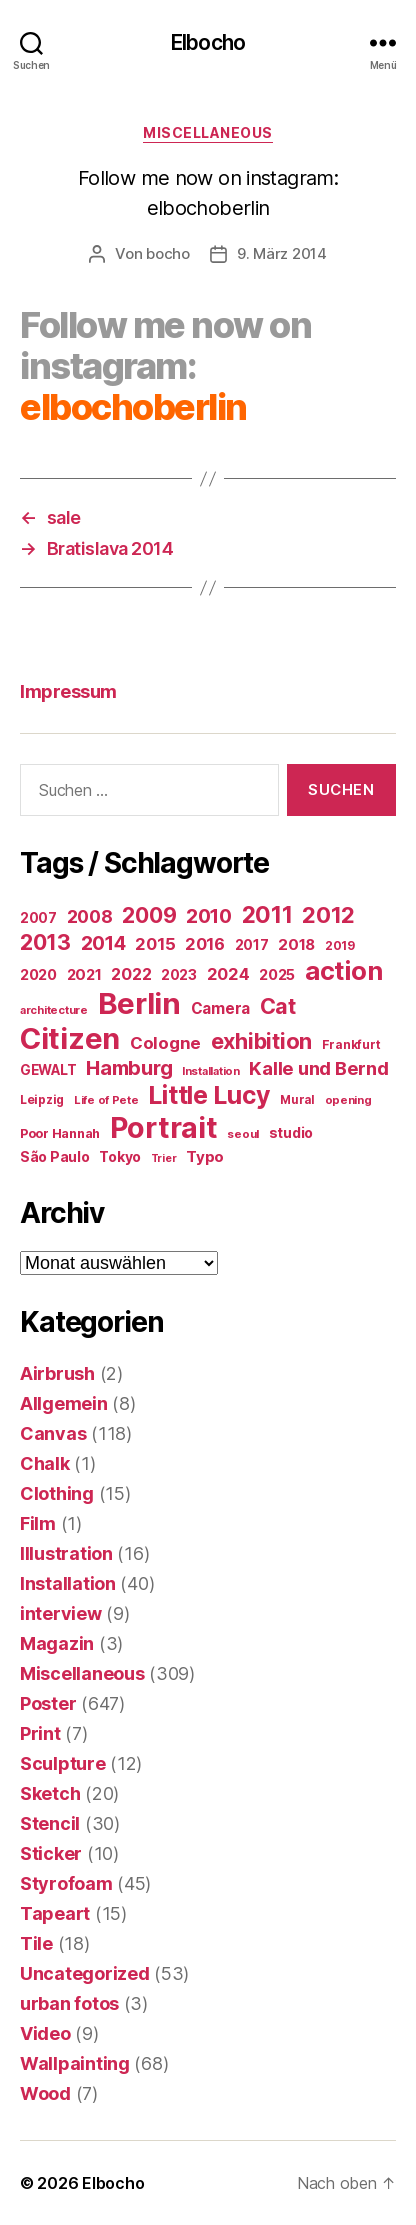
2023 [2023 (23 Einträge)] (179, 975)
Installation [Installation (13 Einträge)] (211, 1071)
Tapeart (55, 1913)
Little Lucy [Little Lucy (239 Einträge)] (209, 1095)
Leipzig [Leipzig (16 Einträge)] (42, 1099)
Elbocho (208, 42)
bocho (168, 253)
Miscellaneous (208, 132)
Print (40, 1733)
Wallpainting (75, 2063)
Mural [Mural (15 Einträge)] (297, 1100)
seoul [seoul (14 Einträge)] (243, 1134)
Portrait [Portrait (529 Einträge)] (164, 1127)
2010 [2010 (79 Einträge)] (209, 916)
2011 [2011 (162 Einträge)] (267, 915)
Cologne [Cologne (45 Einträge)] (165, 1043)
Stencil (50, 1823)
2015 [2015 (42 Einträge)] (155, 944)
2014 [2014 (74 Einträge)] (103, 943)
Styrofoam (66, 1883)
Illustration (66, 1553)
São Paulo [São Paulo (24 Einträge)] (55, 1157)
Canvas (53, 1433)
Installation (68, 1583)
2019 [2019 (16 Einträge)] (340, 945)
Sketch (50, 1793)
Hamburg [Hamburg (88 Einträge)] (129, 1068)
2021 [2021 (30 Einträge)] (84, 975)
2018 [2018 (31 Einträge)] (296, 944)
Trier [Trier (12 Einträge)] (164, 1158)
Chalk (45, 1463)
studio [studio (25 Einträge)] (291, 1132)
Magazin (57, 1643)
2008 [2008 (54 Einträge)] (90, 916)
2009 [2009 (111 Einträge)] (149, 915)
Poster (48, 1703)
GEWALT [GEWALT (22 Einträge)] (48, 1070)
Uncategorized (85, 1973)
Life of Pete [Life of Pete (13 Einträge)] (106, 1100)
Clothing (57, 1493)
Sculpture (63, 1763)
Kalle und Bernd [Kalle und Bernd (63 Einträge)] (318, 1068)
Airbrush (57, 1373)
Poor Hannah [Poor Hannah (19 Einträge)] (60, 1133)
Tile (36, 1943)
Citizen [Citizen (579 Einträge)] (70, 1038)
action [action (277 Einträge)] (343, 970)
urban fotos (69, 2003)
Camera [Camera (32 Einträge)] (220, 1008)
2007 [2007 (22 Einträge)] (38, 918)
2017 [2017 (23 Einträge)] (252, 945)
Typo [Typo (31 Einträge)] (205, 1156)
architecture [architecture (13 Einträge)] (54, 1010)
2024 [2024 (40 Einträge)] (228, 974)
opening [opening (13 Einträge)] (348, 1100)
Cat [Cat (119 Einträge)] (278, 1006)
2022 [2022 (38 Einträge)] (131, 974)
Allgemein (64, 1403)
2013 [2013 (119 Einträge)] (45, 942)
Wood (45, 2093)
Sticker (51, 1853)
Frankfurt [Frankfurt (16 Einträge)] (351, 1044)
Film (38, 1523)
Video (45, 2033)
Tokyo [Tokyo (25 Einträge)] (120, 1156)
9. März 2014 (282, 253)
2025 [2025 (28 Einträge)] (277, 975)
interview (61, 1613)
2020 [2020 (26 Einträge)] (38, 974)
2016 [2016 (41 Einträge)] (205, 944)
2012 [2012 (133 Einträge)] (328, 915)
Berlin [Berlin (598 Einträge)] (139, 1003)
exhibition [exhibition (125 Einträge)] (261, 1041)
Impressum (68, 691)
